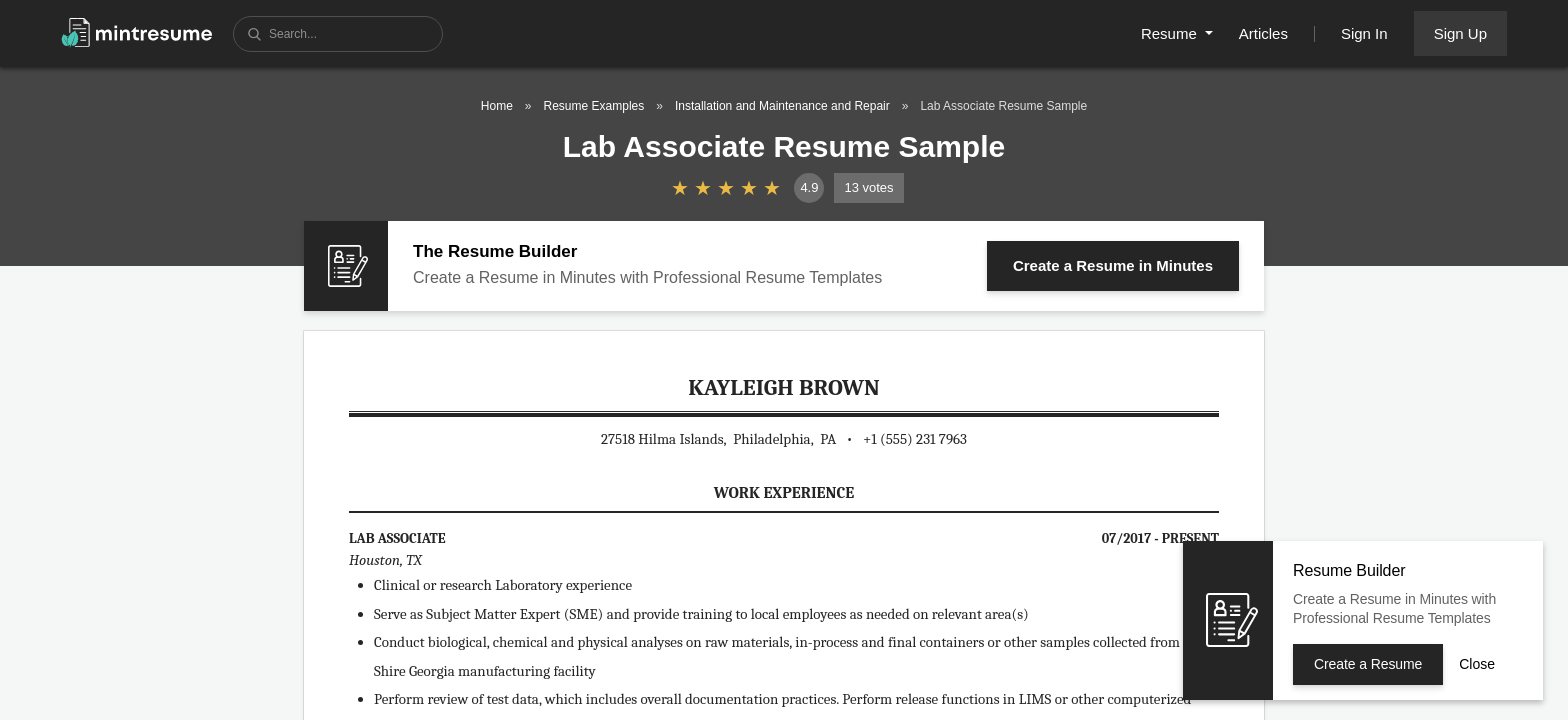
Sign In (1364, 33)
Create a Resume (1113, 265)
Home (497, 106)
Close (1477, 664)
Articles (1263, 33)
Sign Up (1460, 33)
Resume (1171, 33)
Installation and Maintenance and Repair (782, 106)
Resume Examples (594, 106)
